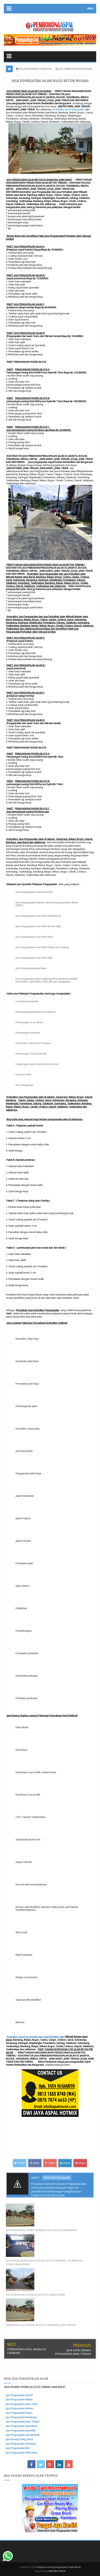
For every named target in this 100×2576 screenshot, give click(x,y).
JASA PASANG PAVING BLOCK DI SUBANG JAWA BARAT (35, 2387)
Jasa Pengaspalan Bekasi (19, 2399)
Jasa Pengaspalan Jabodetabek (22, 2435)
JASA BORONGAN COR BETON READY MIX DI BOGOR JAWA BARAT (41, 2230)
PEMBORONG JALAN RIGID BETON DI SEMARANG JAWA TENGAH (41, 2325)
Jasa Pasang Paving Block (19, 2439)
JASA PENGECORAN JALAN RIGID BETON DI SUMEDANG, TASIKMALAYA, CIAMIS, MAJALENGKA (44, 2262)
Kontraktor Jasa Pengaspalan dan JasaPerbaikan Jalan (36, 2036)
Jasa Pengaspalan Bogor (19, 2412)
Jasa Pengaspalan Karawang (21, 2417)
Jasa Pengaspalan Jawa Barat (21, 2426)
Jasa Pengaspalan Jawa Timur (22, 2404)
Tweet (19, 2163)
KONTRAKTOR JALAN (57, 2177)
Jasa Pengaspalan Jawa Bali (20, 2430)
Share (34, 2163)
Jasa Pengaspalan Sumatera (21, 2443)
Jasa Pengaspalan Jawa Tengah (22, 2421)
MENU (90, 8)
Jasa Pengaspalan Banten (19, 2408)
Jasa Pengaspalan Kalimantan (21, 2452)
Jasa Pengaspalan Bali (17, 2448)
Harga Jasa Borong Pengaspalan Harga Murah (59, 2567)
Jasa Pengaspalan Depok (19, 2395)
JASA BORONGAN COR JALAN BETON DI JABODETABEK (35, 2294)
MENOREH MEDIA (57, 2571)
